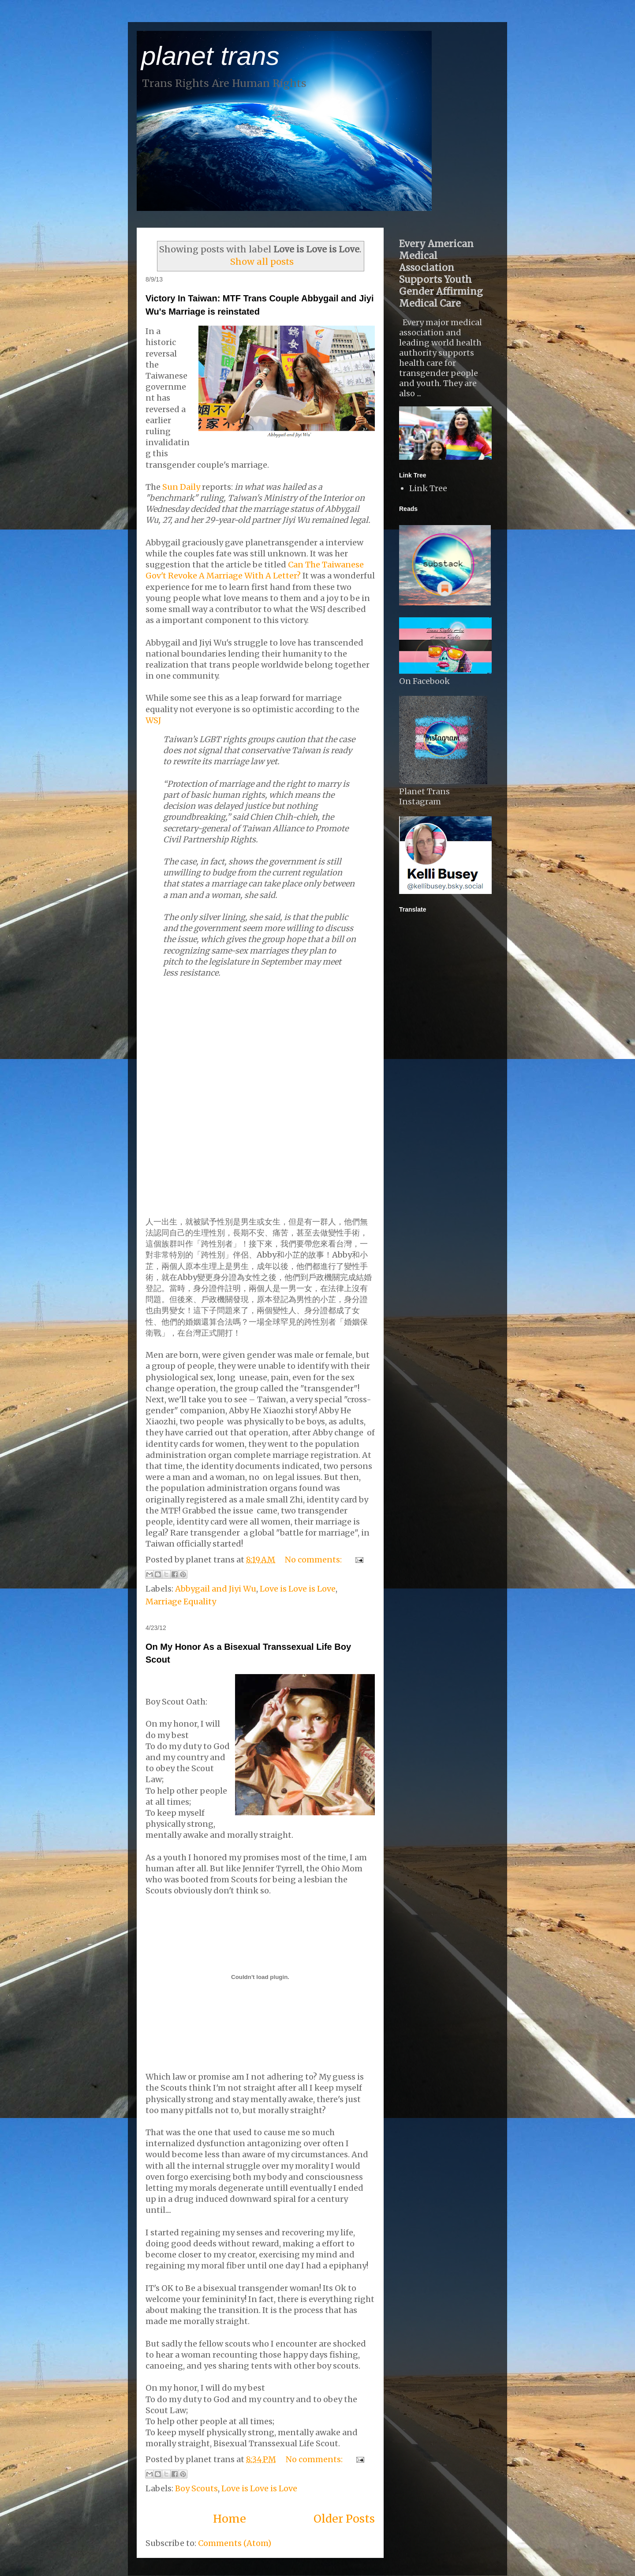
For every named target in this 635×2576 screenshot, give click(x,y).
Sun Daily (181, 487)
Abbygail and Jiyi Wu (215, 1589)
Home (229, 2519)
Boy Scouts (196, 2488)
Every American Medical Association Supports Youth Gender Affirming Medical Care (441, 273)
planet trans (210, 56)
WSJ (153, 720)
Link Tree (428, 488)
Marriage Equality (181, 1601)
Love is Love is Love (298, 1589)
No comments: (314, 1560)
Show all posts (262, 261)
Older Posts (344, 2519)
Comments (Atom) (234, 2543)
